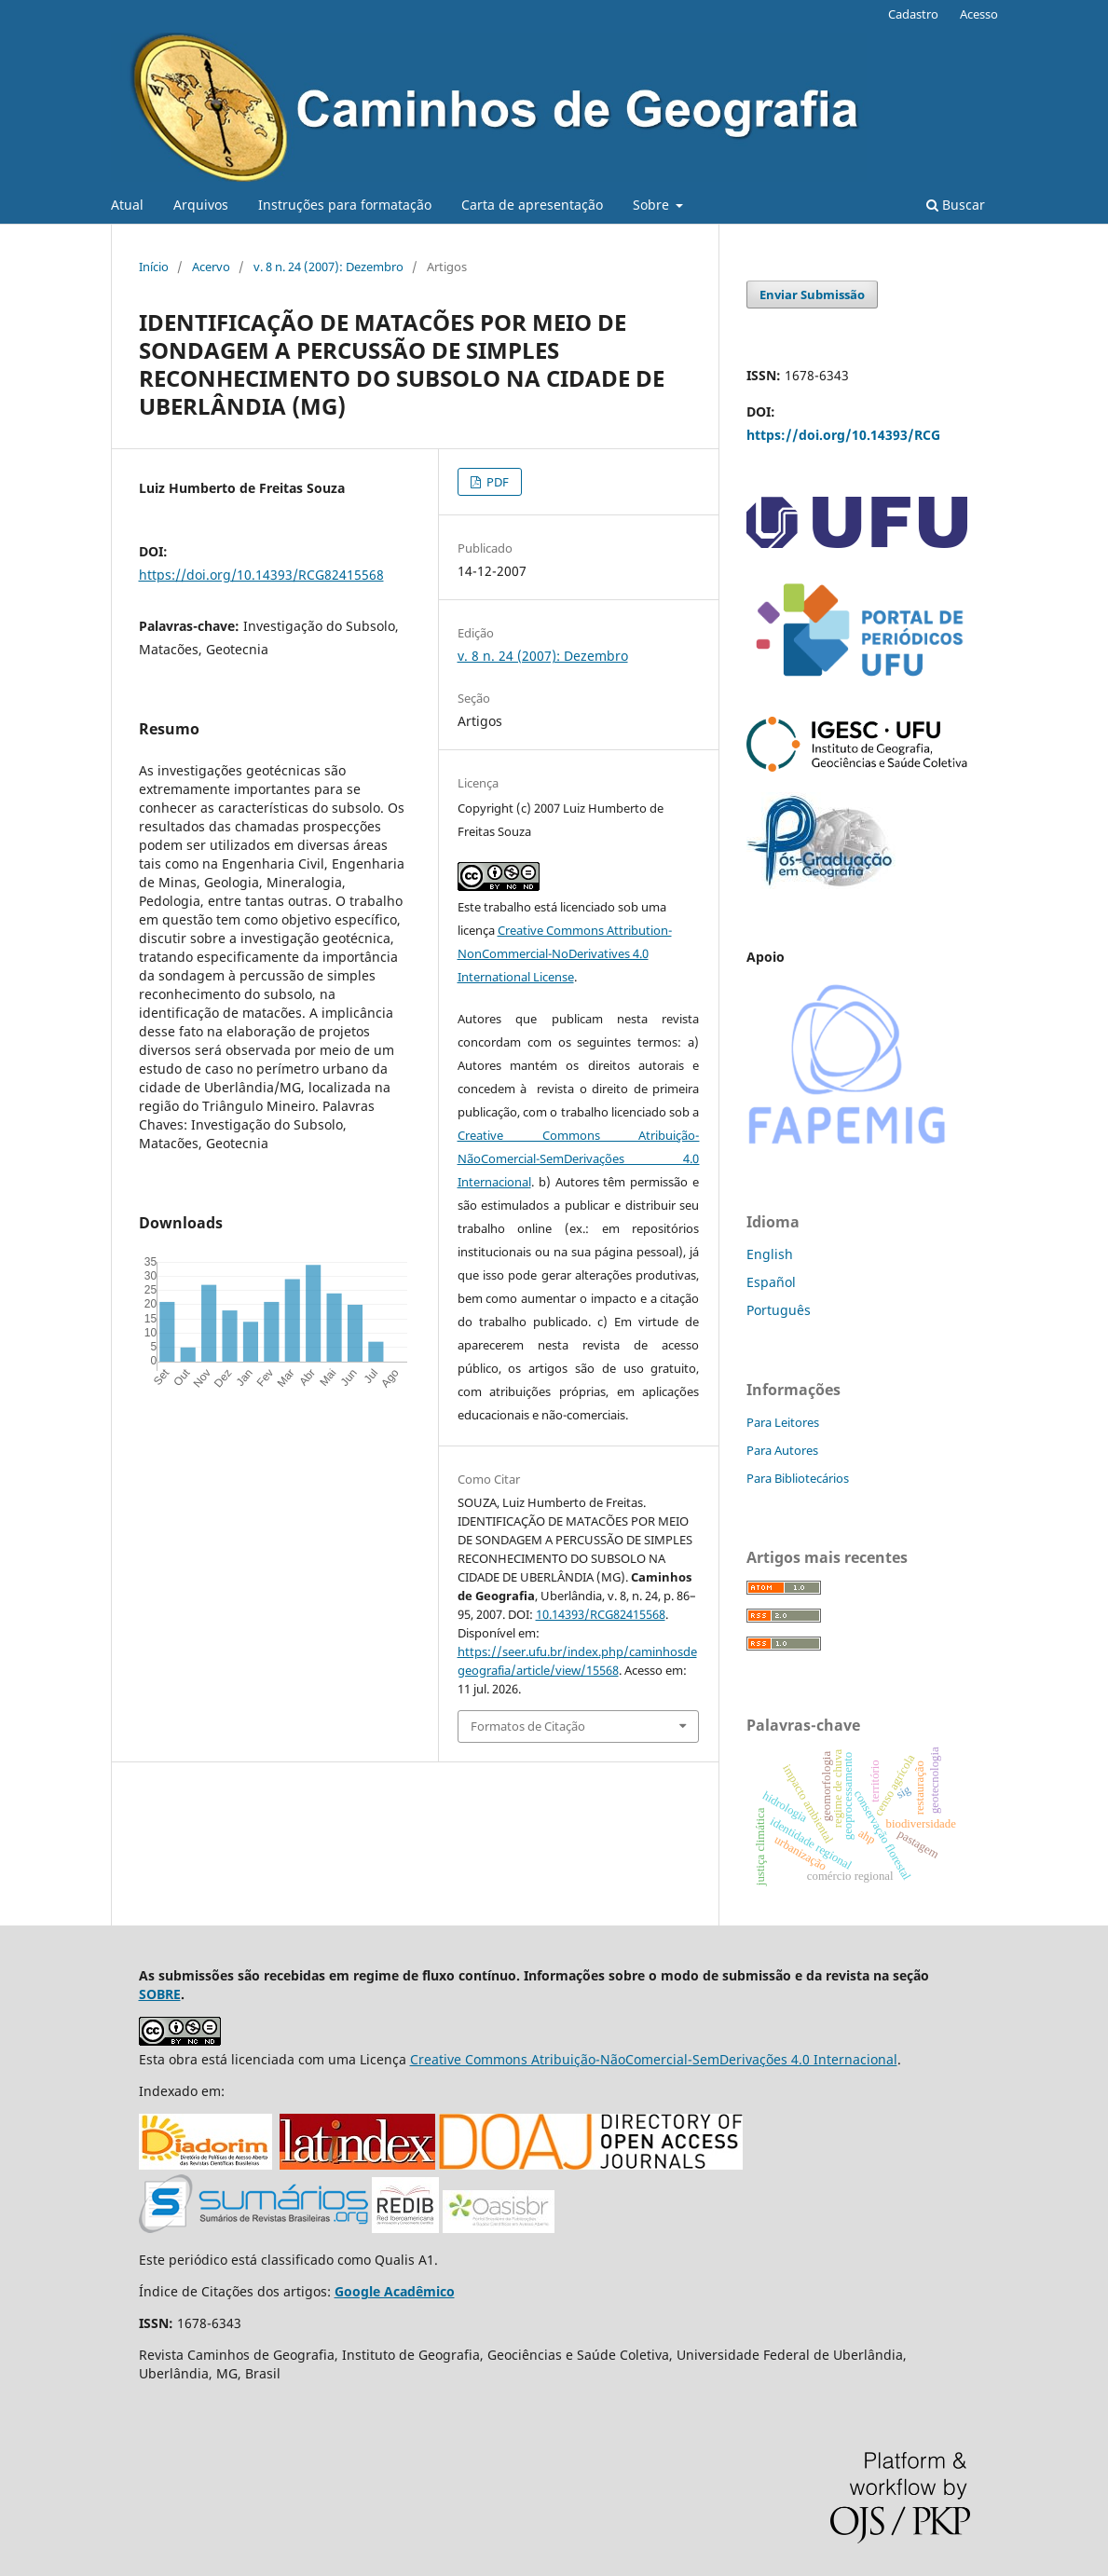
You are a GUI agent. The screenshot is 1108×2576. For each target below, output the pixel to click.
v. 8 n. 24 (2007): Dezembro (328, 266)
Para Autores (782, 1450)
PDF (496, 481)
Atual (127, 204)
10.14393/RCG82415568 (600, 1614)
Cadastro (913, 14)
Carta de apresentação (532, 204)
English (769, 1254)
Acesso (979, 14)
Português (778, 1310)
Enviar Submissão (812, 294)
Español (771, 1282)
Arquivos (200, 204)
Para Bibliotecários (797, 1478)
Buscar (955, 204)
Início (154, 266)
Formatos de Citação (528, 1726)
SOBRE (160, 1994)
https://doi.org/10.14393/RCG (843, 435)
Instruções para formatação (344, 204)
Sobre (653, 204)
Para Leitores (782, 1422)
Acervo (211, 266)
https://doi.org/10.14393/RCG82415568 (261, 574)
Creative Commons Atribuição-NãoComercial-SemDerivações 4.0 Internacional (579, 1158)
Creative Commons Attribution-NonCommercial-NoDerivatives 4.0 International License (565, 953)
